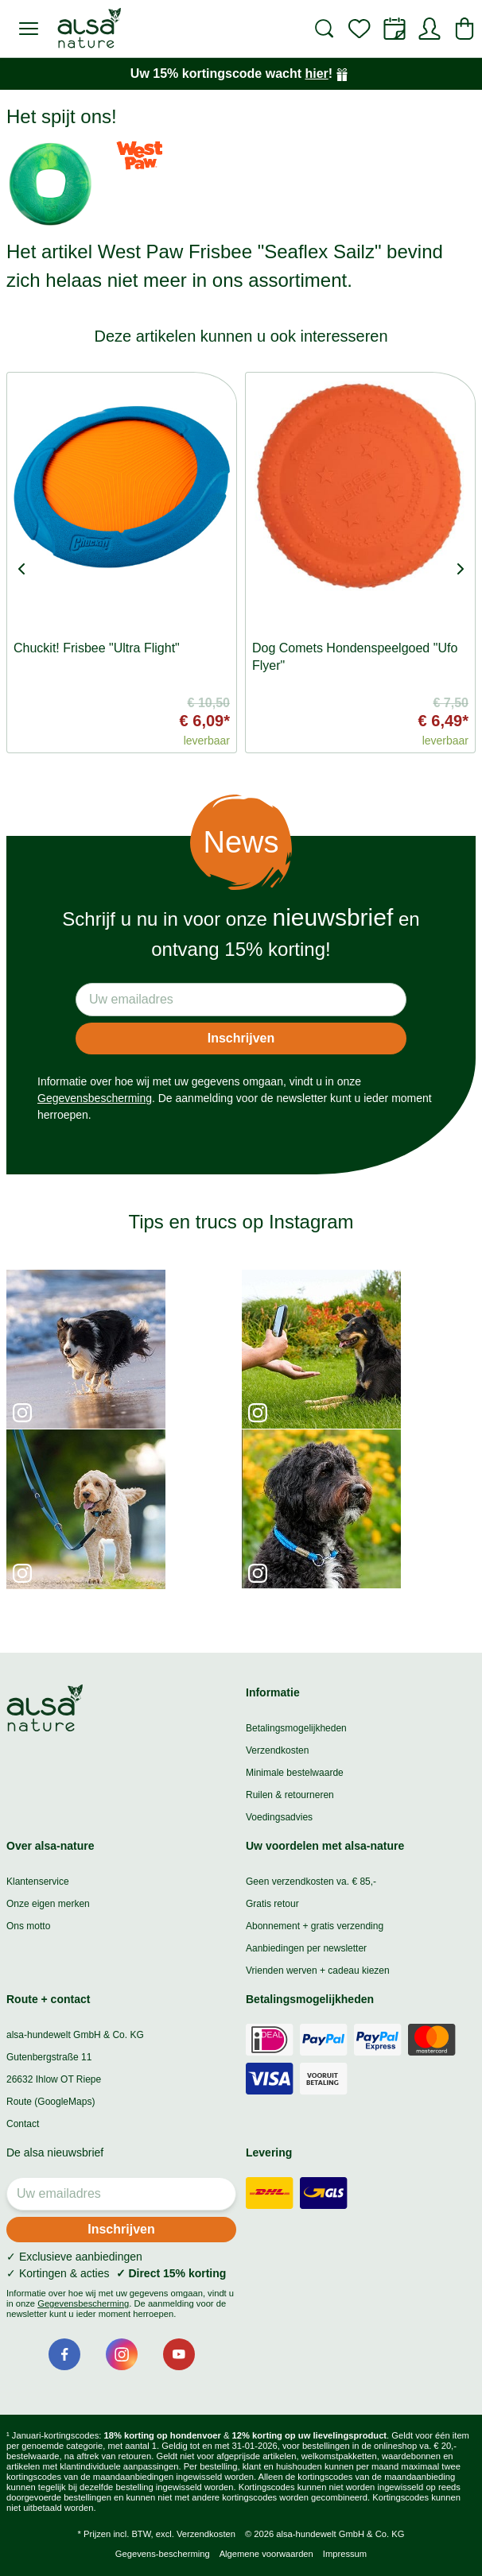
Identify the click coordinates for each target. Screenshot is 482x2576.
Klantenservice (37, 1881)
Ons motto (28, 1926)
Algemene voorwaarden (266, 2554)
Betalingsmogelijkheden (296, 1728)
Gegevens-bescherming (162, 2554)
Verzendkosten (277, 1750)
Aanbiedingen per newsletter (306, 1948)
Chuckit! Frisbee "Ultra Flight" (97, 648)
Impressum (345, 2554)
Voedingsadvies (279, 1817)
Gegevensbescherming (94, 1098)
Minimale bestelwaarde (295, 1772)
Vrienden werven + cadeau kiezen (318, 1970)
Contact (22, 2123)
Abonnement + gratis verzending (314, 1926)
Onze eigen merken (48, 1903)
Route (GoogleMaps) (50, 2101)
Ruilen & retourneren (290, 1794)
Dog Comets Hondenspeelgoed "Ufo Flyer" (354, 656)
